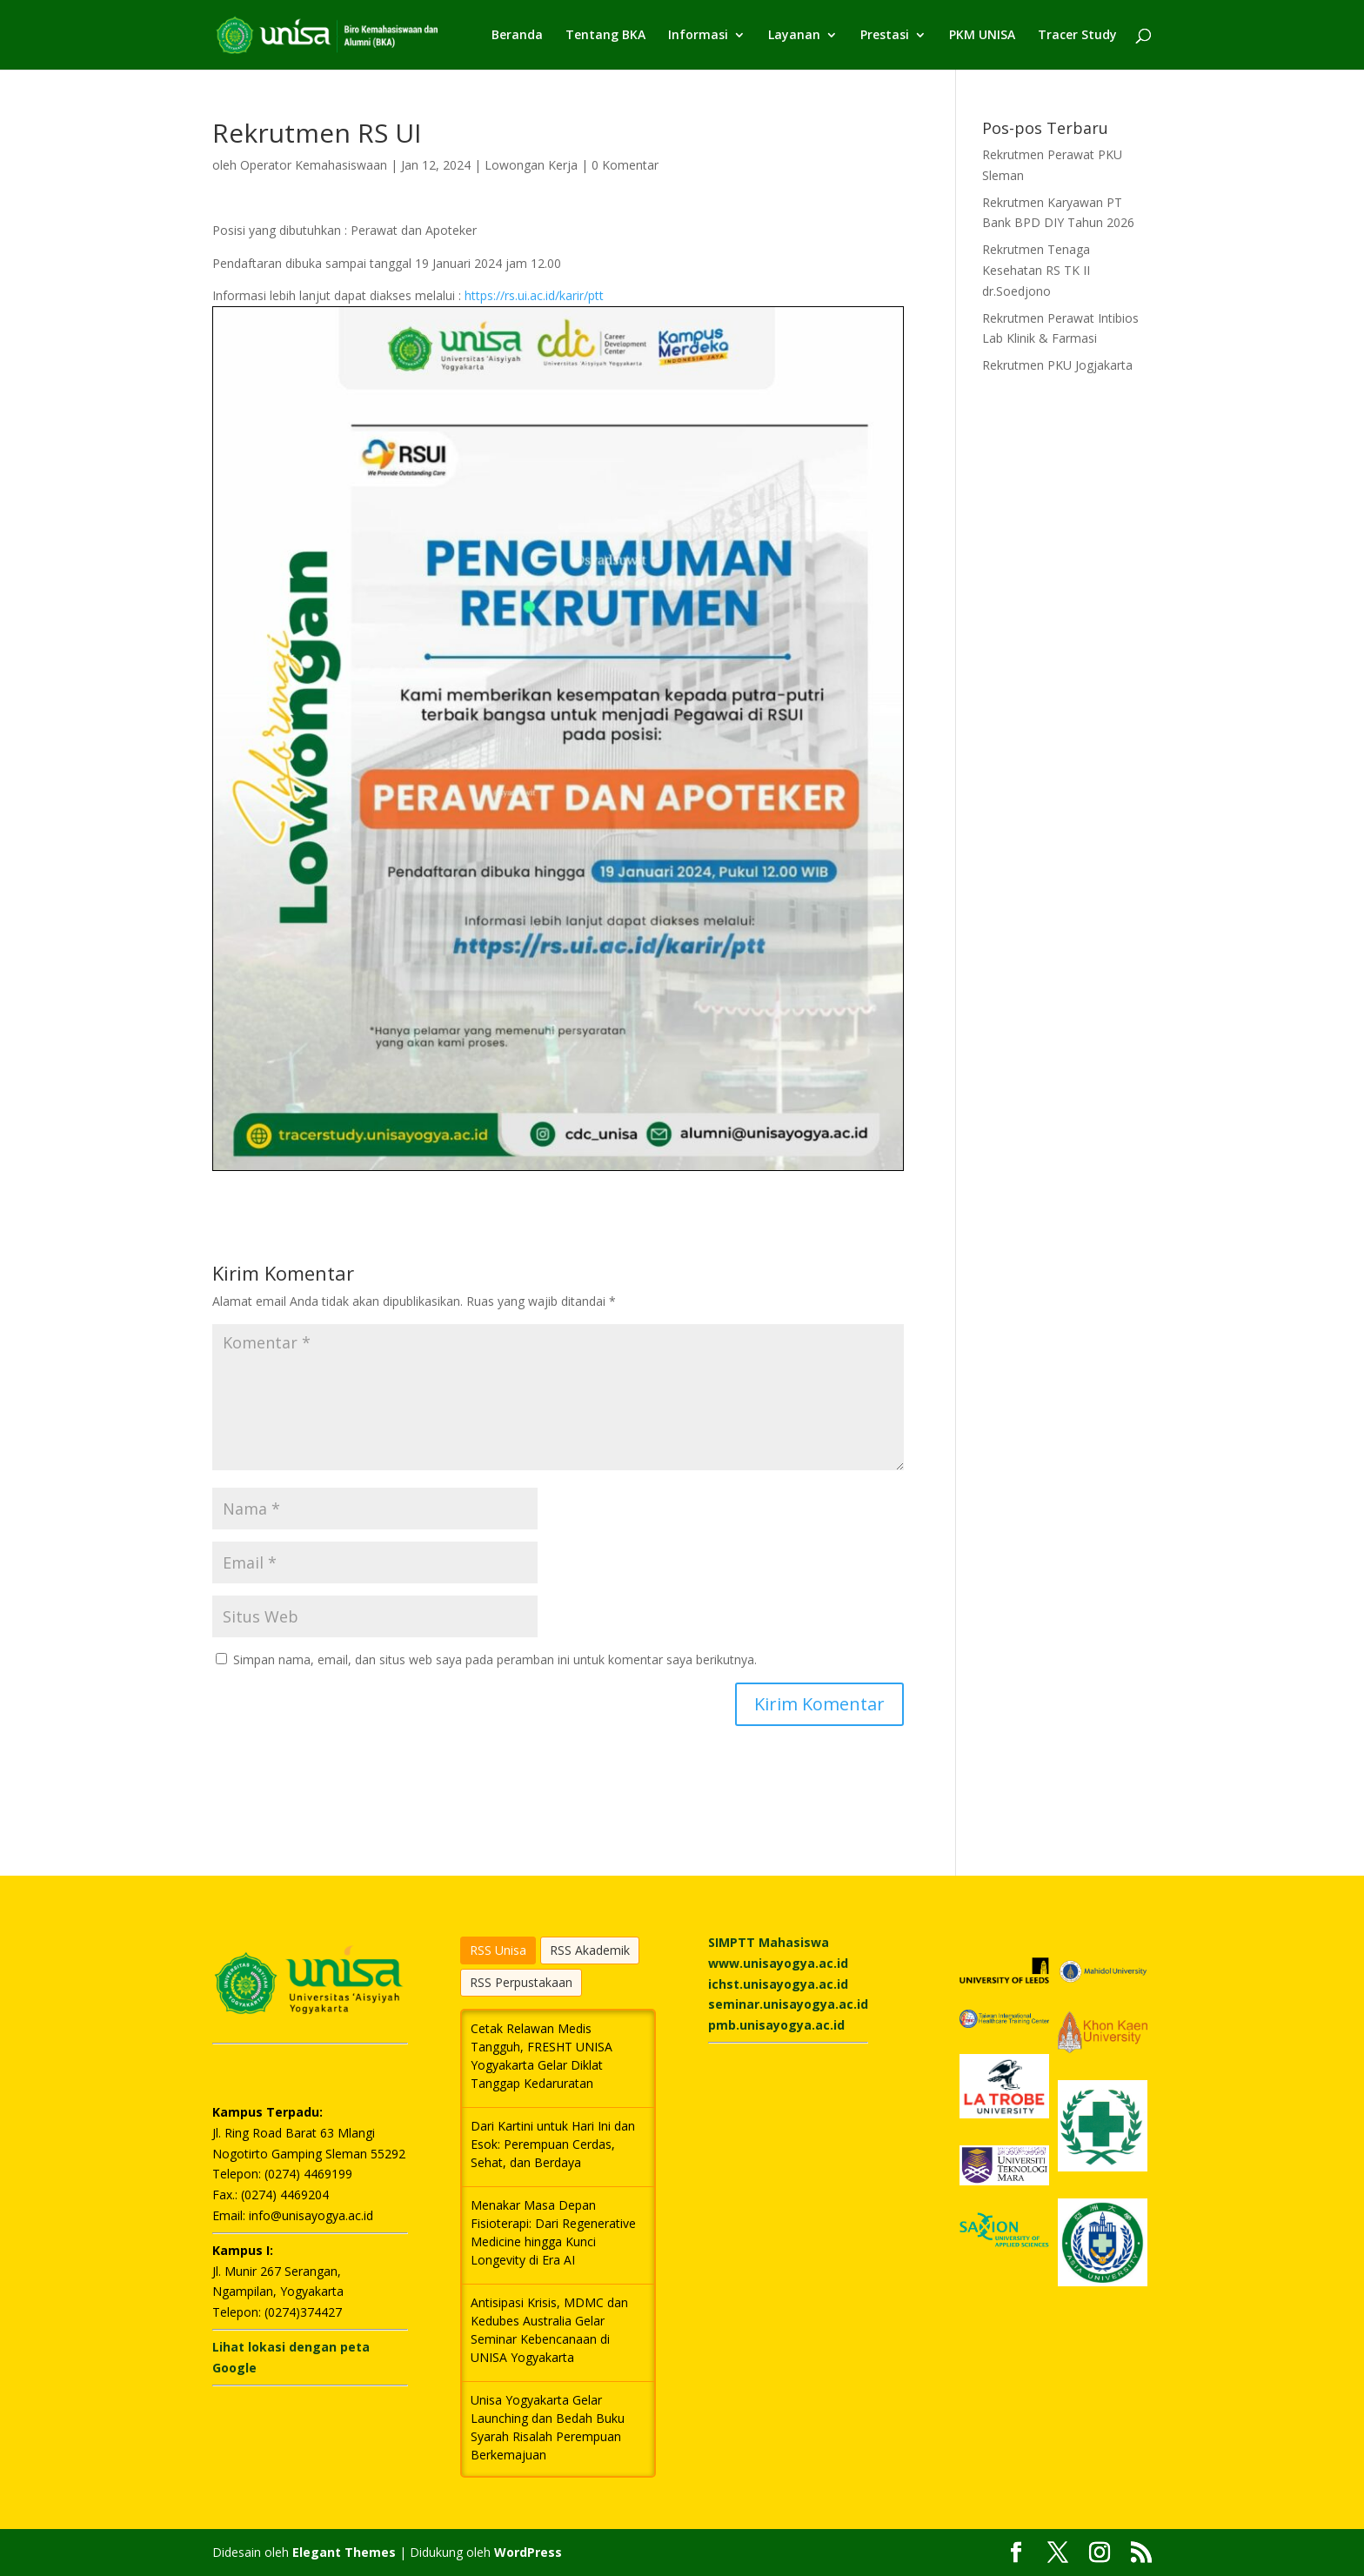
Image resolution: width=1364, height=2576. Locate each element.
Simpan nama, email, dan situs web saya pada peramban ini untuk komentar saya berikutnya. (495, 1659)
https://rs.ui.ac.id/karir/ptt (534, 295)
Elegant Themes (344, 2552)
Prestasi (884, 36)
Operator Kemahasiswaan (313, 165)
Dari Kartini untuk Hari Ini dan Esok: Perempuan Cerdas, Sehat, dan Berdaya (553, 2144)
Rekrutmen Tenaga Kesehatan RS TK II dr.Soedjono (1036, 270)
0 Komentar (625, 165)
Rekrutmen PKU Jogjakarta (1057, 365)
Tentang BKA (605, 36)
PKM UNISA (982, 36)
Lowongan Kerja (531, 165)
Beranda (517, 36)
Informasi (698, 36)
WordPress (528, 2552)
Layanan (794, 36)
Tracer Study (1077, 36)
